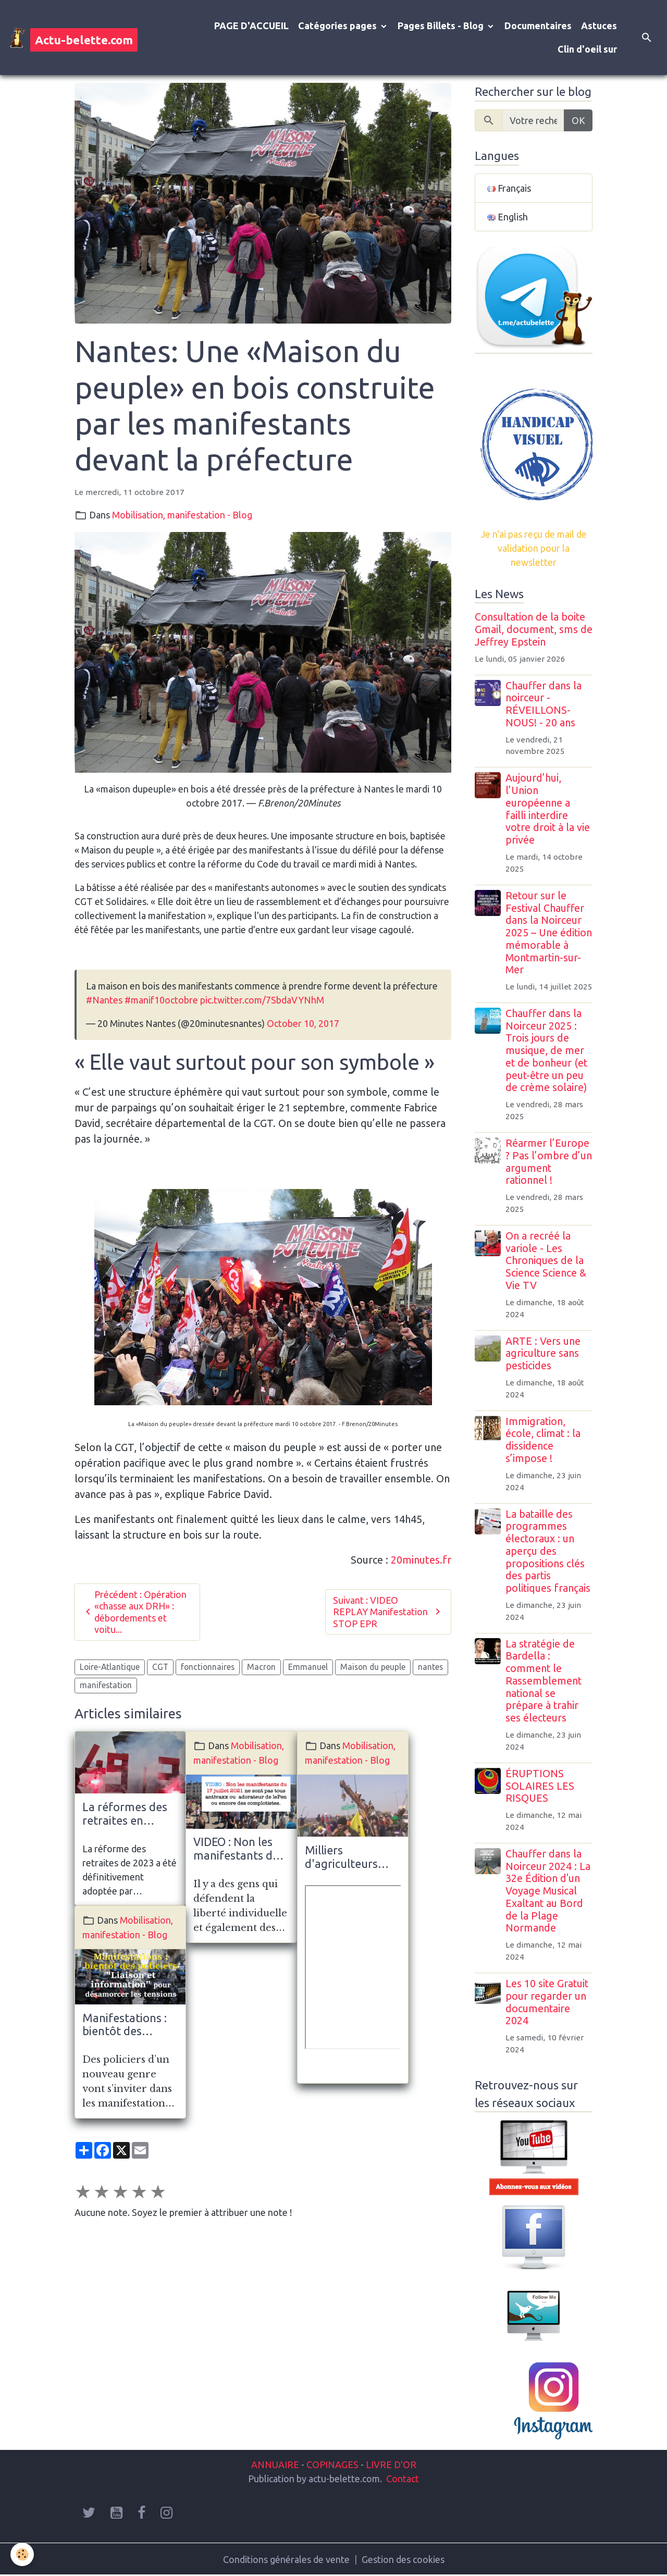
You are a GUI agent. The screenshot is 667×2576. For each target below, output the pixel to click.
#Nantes (104, 1000)
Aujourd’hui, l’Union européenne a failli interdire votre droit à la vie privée (547, 809)
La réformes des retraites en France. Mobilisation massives (124, 1814)
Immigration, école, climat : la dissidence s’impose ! (542, 1440)
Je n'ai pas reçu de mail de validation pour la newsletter (533, 548)
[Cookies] (22, 2554)
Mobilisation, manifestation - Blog (182, 515)
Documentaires (538, 25)
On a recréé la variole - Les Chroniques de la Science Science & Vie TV (545, 1260)
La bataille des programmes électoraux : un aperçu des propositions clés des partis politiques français (547, 1551)
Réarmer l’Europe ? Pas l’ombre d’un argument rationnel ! (548, 1161)
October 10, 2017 (303, 1023)
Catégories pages (338, 25)
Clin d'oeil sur (587, 49)
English (507, 217)
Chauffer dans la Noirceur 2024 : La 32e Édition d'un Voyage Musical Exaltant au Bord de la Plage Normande (547, 1891)
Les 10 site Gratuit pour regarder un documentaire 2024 (546, 2002)
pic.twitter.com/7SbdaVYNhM (262, 1000)
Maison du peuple (372, 1666)
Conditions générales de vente (286, 2559)
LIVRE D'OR (390, 2464)
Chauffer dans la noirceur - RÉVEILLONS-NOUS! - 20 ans (543, 704)
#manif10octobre (161, 1000)
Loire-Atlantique (110, 1666)
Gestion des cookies (403, 2559)
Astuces (599, 25)
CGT (160, 1666)
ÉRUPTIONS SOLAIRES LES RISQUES (539, 1786)
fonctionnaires (207, 1666)
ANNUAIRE (275, 2464)
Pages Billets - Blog (442, 25)
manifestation (106, 1685)
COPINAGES (332, 2464)
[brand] (72, 37)
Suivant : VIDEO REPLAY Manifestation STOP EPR (388, 1612)
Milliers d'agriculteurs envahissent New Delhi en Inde (349, 1857)
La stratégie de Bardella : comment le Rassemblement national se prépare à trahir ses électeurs (543, 1681)
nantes (430, 1666)
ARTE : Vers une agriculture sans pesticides (542, 1353)
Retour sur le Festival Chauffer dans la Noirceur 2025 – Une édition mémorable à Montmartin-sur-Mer (548, 933)
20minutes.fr (419, 1560)
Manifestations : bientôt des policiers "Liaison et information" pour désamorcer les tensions (127, 2025)
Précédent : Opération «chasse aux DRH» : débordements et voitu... (134, 1612)
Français (509, 188)
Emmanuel (308, 1666)
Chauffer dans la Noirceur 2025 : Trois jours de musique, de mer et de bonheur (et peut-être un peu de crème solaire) (546, 1051)
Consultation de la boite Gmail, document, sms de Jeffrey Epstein (533, 629)
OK (578, 120)
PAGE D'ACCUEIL (251, 25)
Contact (402, 2478)
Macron (261, 1666)
